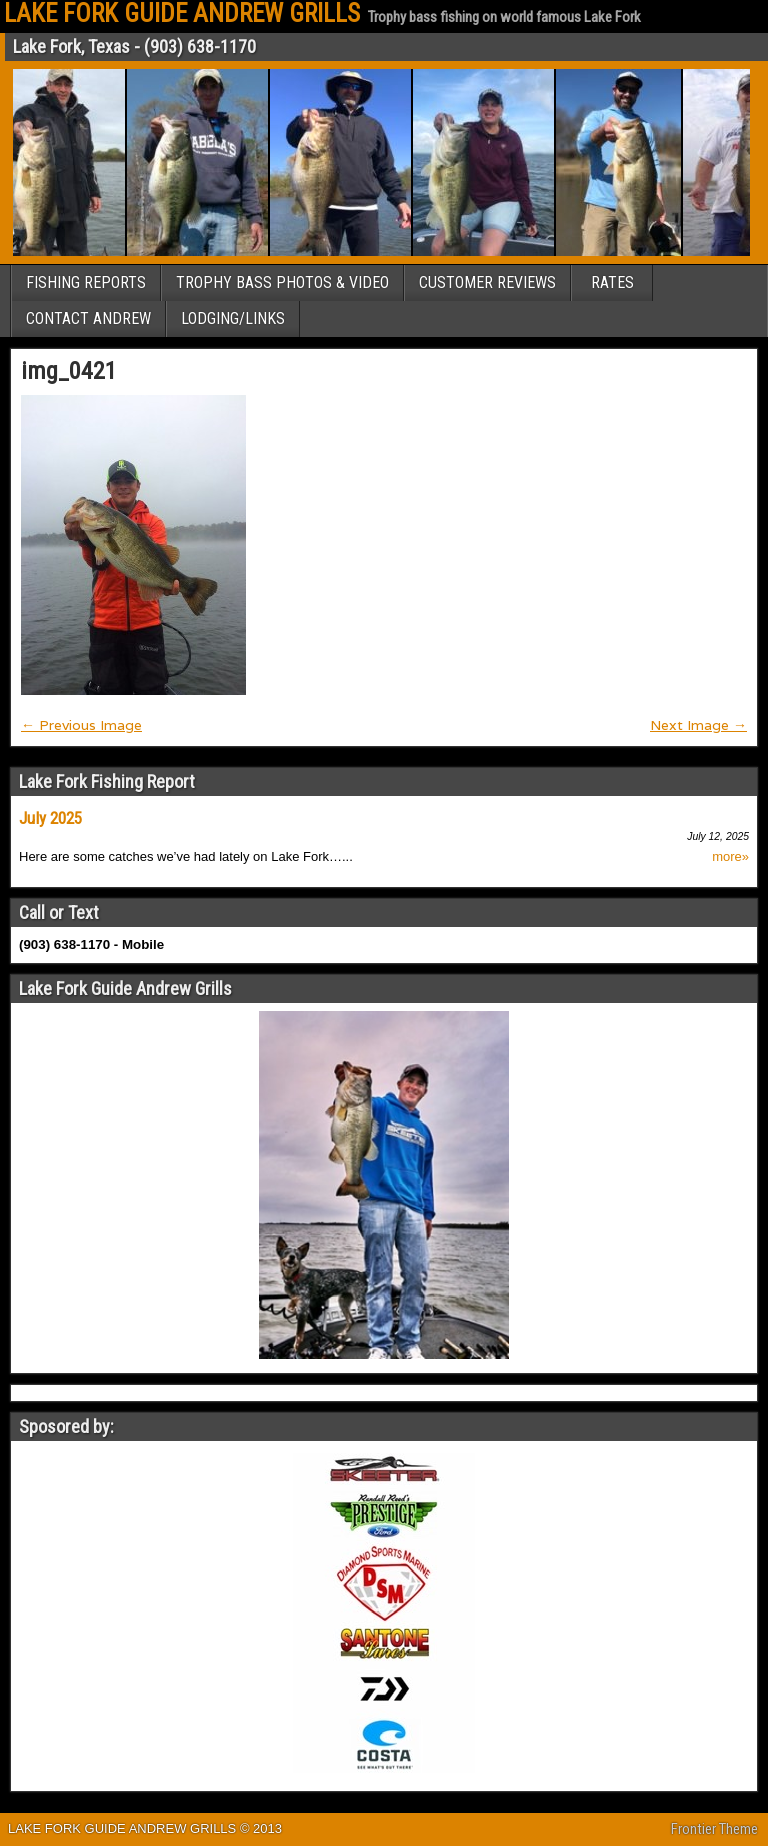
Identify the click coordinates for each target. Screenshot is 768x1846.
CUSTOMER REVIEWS (487, 282)
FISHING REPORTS (86, 282)
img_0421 (69, 371)
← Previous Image (81, 725)
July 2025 (50, 818)
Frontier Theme (714, 1829)
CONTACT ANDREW (88, 318)
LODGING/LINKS (233, 318)
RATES (612, 282)
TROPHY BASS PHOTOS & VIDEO (282, 282)
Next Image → (698, 725)
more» (730, 857)
